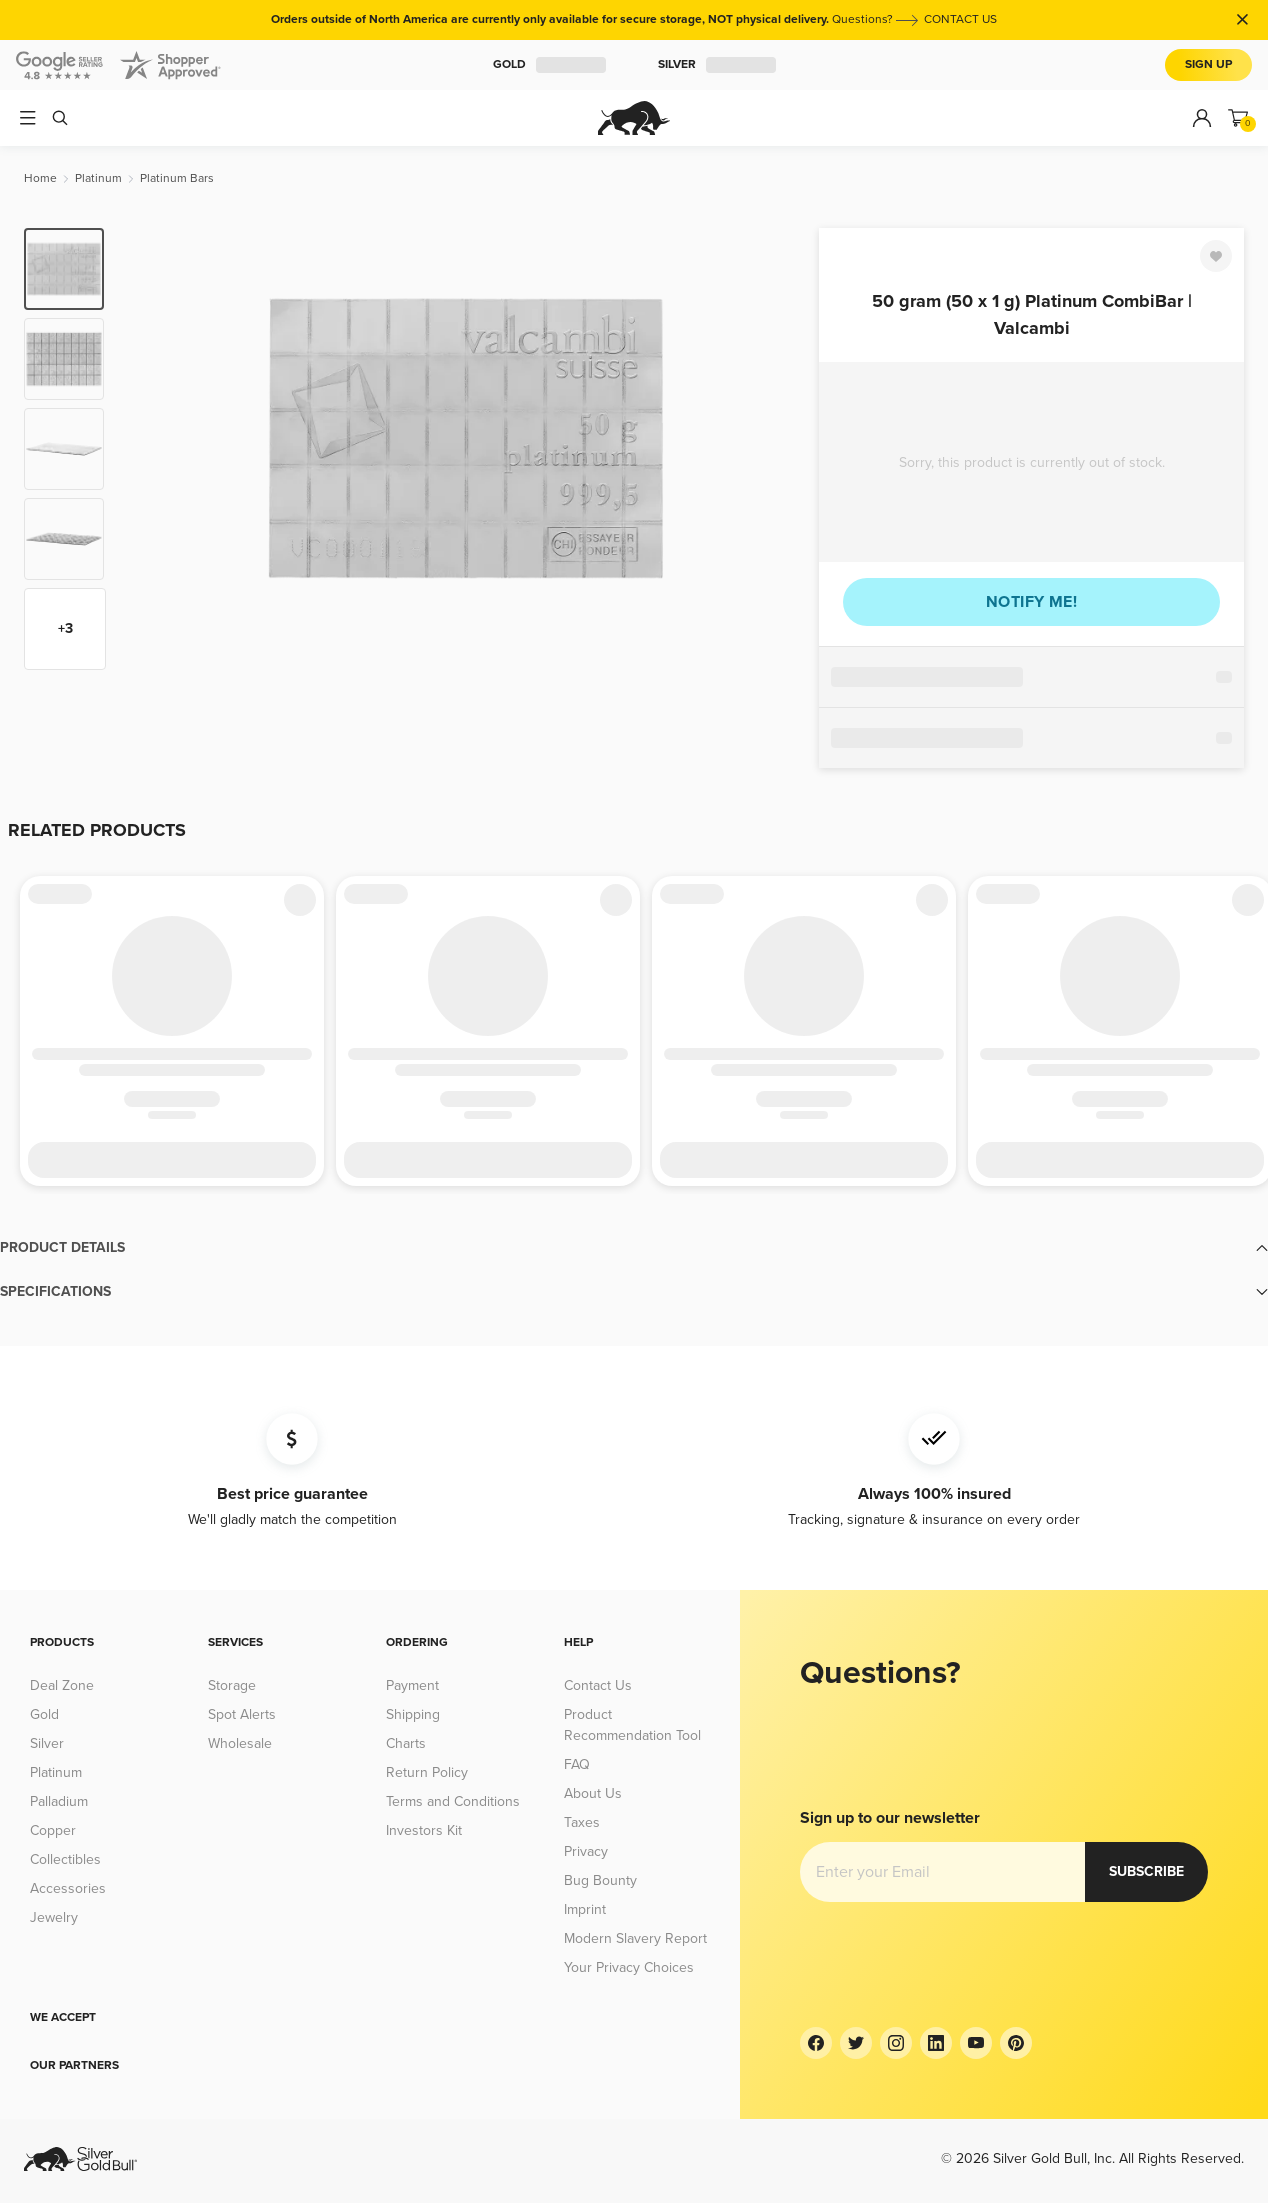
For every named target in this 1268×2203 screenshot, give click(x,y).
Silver (717, 65)
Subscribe (1146, 1871)
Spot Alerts (242, 1714)
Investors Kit (424, 1830)
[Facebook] (816, 2043)
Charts (406, 1743)
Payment (412, 1685)
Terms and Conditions (453, 1801)
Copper (53, 1830)
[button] (634, 1248)
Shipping (413, 1714)
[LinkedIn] (936, 2043)
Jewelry (54, 1917)
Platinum (56, 1772)
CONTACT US (960, 19)
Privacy (586, 1851)
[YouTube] (976, 2043)
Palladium (59, 1801)
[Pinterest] (1016, 2043)
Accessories (68, 1888)
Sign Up (1208, 64)
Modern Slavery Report (635, 1938)
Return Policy (427, 1772)
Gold (549, 65)
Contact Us (598, 1685)
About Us (593, 1793)
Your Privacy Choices (629, 1967)
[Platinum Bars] (177, 178)
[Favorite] (1216, 256)
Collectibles (65, 1859)
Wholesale (240, 1743)
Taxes (582, 1822)
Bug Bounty (600, 1880)
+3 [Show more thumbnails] (65, 628)
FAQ (577, 1764)
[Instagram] (896, 2043)
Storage (232, 1685)
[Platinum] (98, 178)
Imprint (585, 1909)
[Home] (40, 178)
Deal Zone (62, 1685)
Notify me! (1031, 602)
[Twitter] (856, 2043)
